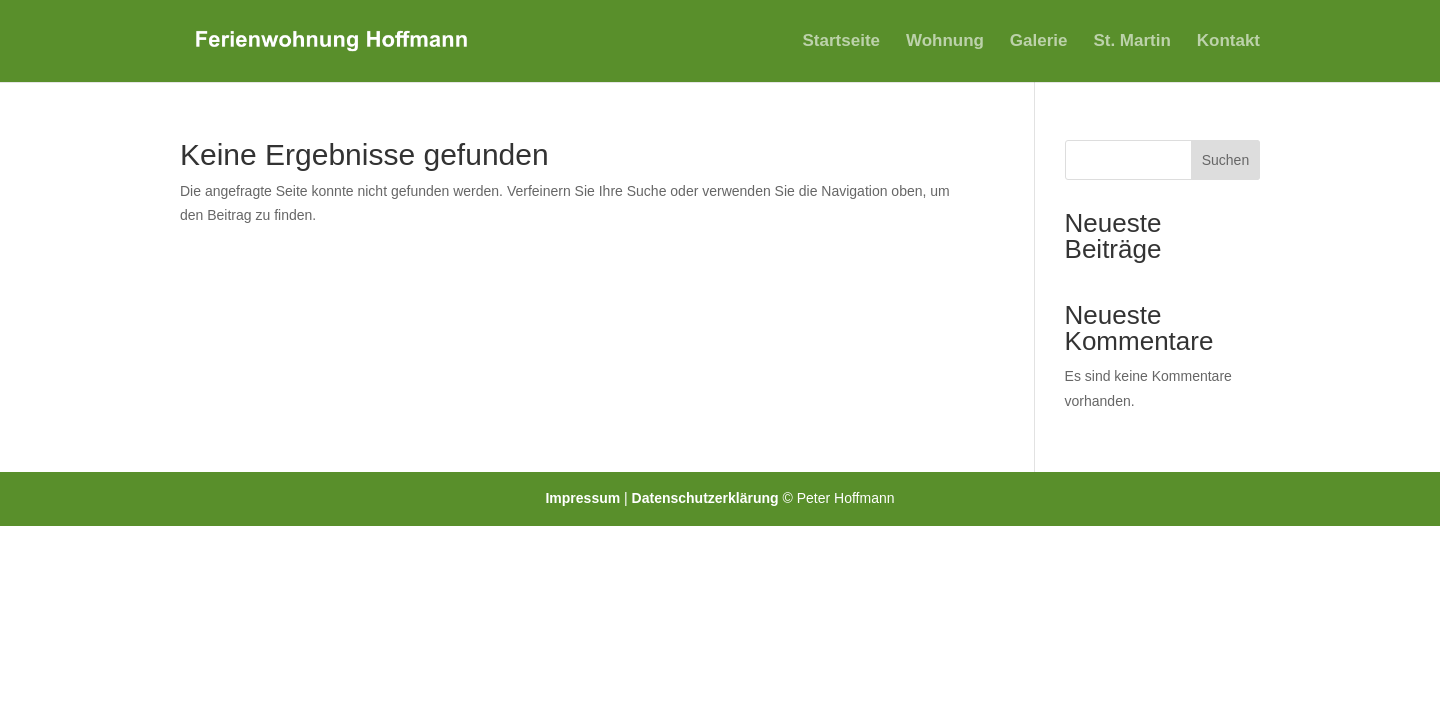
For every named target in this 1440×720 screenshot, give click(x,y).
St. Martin (1131, 42)
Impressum (584, 498)
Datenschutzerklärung (707, 498)
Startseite (841, 42)
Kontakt (1228, 42)
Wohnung (945, 42)
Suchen (1225, 160)
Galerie (1039, 42)
